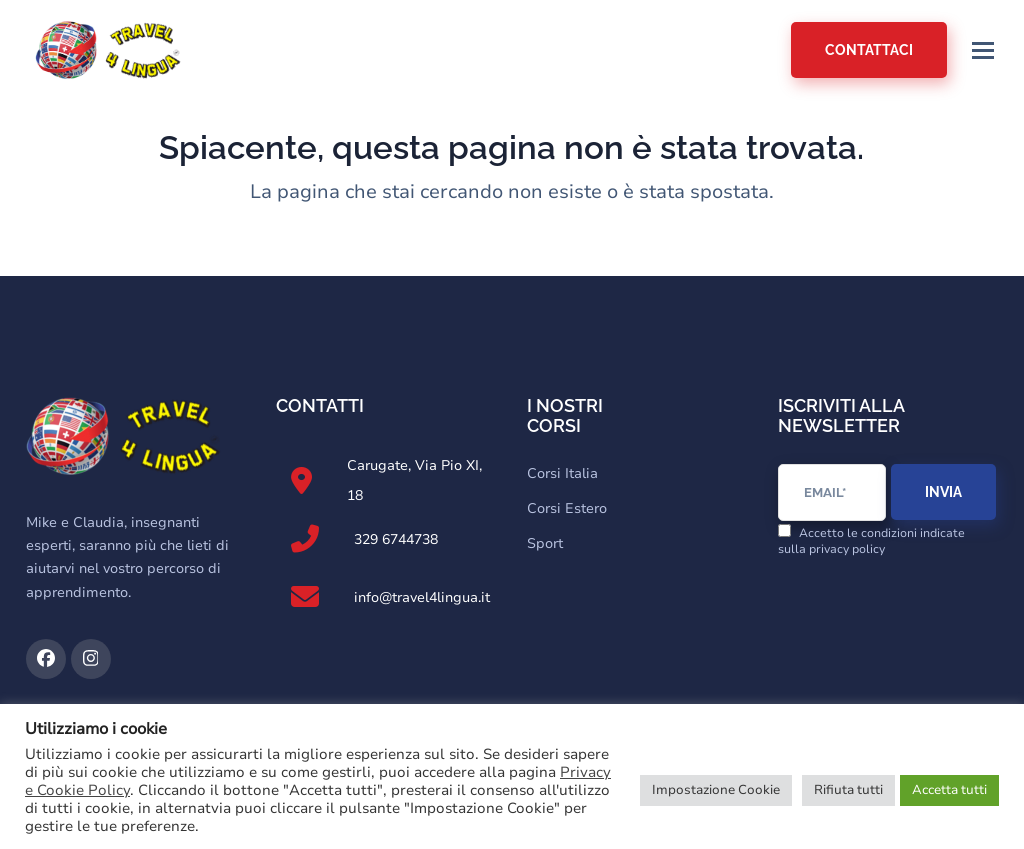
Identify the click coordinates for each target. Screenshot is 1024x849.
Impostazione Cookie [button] (716, 790)
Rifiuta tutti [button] (848, 790)
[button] (983, 50)
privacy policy (847, 549)
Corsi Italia (562, 473)
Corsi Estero (567, 508)
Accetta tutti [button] (949, 790)
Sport (545, 543)
